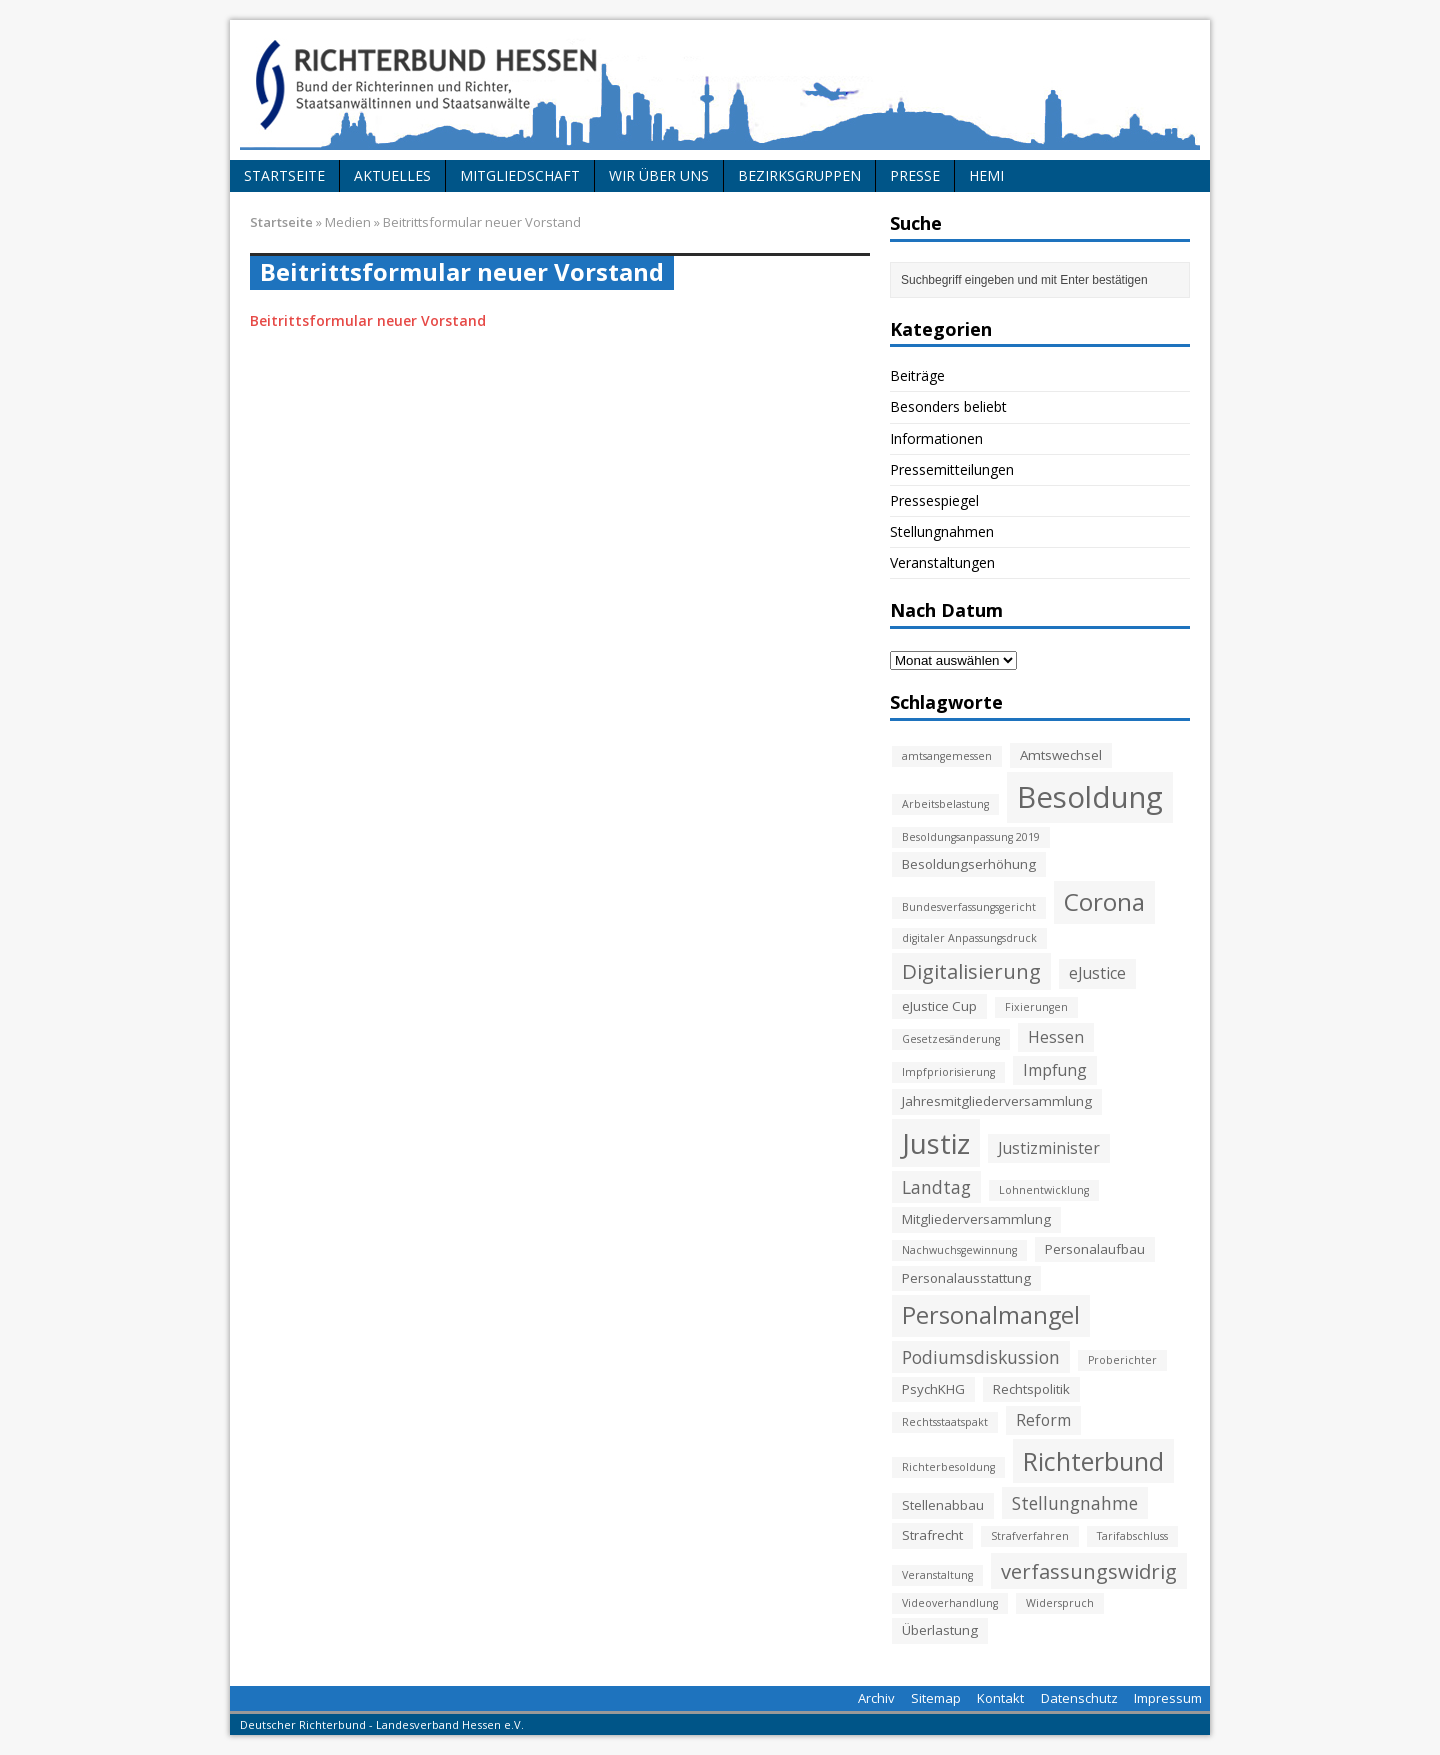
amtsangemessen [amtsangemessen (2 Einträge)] (947, 756)
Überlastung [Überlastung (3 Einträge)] (940, 1630)
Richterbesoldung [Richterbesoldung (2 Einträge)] (948, 1467)
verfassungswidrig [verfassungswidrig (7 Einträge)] (1089, 1571)
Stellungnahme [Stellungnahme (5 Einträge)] (1075, 1503)
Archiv (876, 1698)
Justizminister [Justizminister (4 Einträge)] (1049, 1148)
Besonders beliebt (948, 406)
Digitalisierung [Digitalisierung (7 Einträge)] (971, 971)
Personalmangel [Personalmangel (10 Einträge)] (991, 1315)
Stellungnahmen (942, 531)
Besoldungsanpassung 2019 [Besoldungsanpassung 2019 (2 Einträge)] (971, 837)
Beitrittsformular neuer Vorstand (368, 320)
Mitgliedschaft (520, 175)
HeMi (986, 175)
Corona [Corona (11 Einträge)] (1104, 901)
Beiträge (917, 375)
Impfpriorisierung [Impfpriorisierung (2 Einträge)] (948, 1072)
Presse (915, 175)
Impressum (1168, 1698)
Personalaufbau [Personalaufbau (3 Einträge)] (1095, 1249)
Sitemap (936, 1698)
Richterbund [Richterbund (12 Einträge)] (1093, 1461)
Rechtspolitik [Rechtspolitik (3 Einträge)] (1031, 1389)
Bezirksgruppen (799, 175)
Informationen (936, 438)
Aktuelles (392, 175)
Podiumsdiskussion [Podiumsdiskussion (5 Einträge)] (981, 1357)
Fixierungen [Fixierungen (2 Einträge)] (1036, 1007)
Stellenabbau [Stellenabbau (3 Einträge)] (943, 1505)
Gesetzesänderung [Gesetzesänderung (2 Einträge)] (951, 1039)
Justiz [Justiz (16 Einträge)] (936, 1143)
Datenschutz (1079, 1698)
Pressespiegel (934, 500)
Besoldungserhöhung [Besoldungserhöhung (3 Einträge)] (969, 864)
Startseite (284, 175)
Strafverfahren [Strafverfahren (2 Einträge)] (1030, 1536)
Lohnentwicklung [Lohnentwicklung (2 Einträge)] (1044, 1190)
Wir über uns (659, 175)
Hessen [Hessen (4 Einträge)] (1056, 1037)
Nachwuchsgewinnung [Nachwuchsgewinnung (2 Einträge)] (959, 1250)
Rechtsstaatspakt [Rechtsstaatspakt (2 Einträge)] (945, 1422)
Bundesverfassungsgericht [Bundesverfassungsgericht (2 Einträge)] (969, 907)
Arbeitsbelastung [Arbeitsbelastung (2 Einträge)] (945, 804)
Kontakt (1000, 1698)
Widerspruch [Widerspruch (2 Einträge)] (1060, 1603)
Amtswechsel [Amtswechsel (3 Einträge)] (1061, 755)
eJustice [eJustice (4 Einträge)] (1097, 973)
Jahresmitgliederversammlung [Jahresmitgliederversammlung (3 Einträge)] (997, 1101)
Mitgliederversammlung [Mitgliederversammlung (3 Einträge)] (976, 1219)
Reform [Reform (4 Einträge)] (1043, 1420)
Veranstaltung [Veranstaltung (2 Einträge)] (937, 1575)
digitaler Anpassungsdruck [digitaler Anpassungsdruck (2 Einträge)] (969, 938)
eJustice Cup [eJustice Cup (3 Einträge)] (939, 1006)
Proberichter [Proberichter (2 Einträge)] (1122, 1360)
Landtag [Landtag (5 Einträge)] (936, 1187)
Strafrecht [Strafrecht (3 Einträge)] (932, 1535)
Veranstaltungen (942, 562)
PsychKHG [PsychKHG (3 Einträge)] (933, 1389)
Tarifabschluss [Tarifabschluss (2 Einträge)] (1132, 1536)
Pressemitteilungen (952, 469)
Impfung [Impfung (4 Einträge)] (1055, 1070)
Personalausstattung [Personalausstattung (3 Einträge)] (966, 1278)
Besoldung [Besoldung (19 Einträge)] (1090, 797)
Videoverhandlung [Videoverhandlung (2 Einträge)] (950, 1603)
